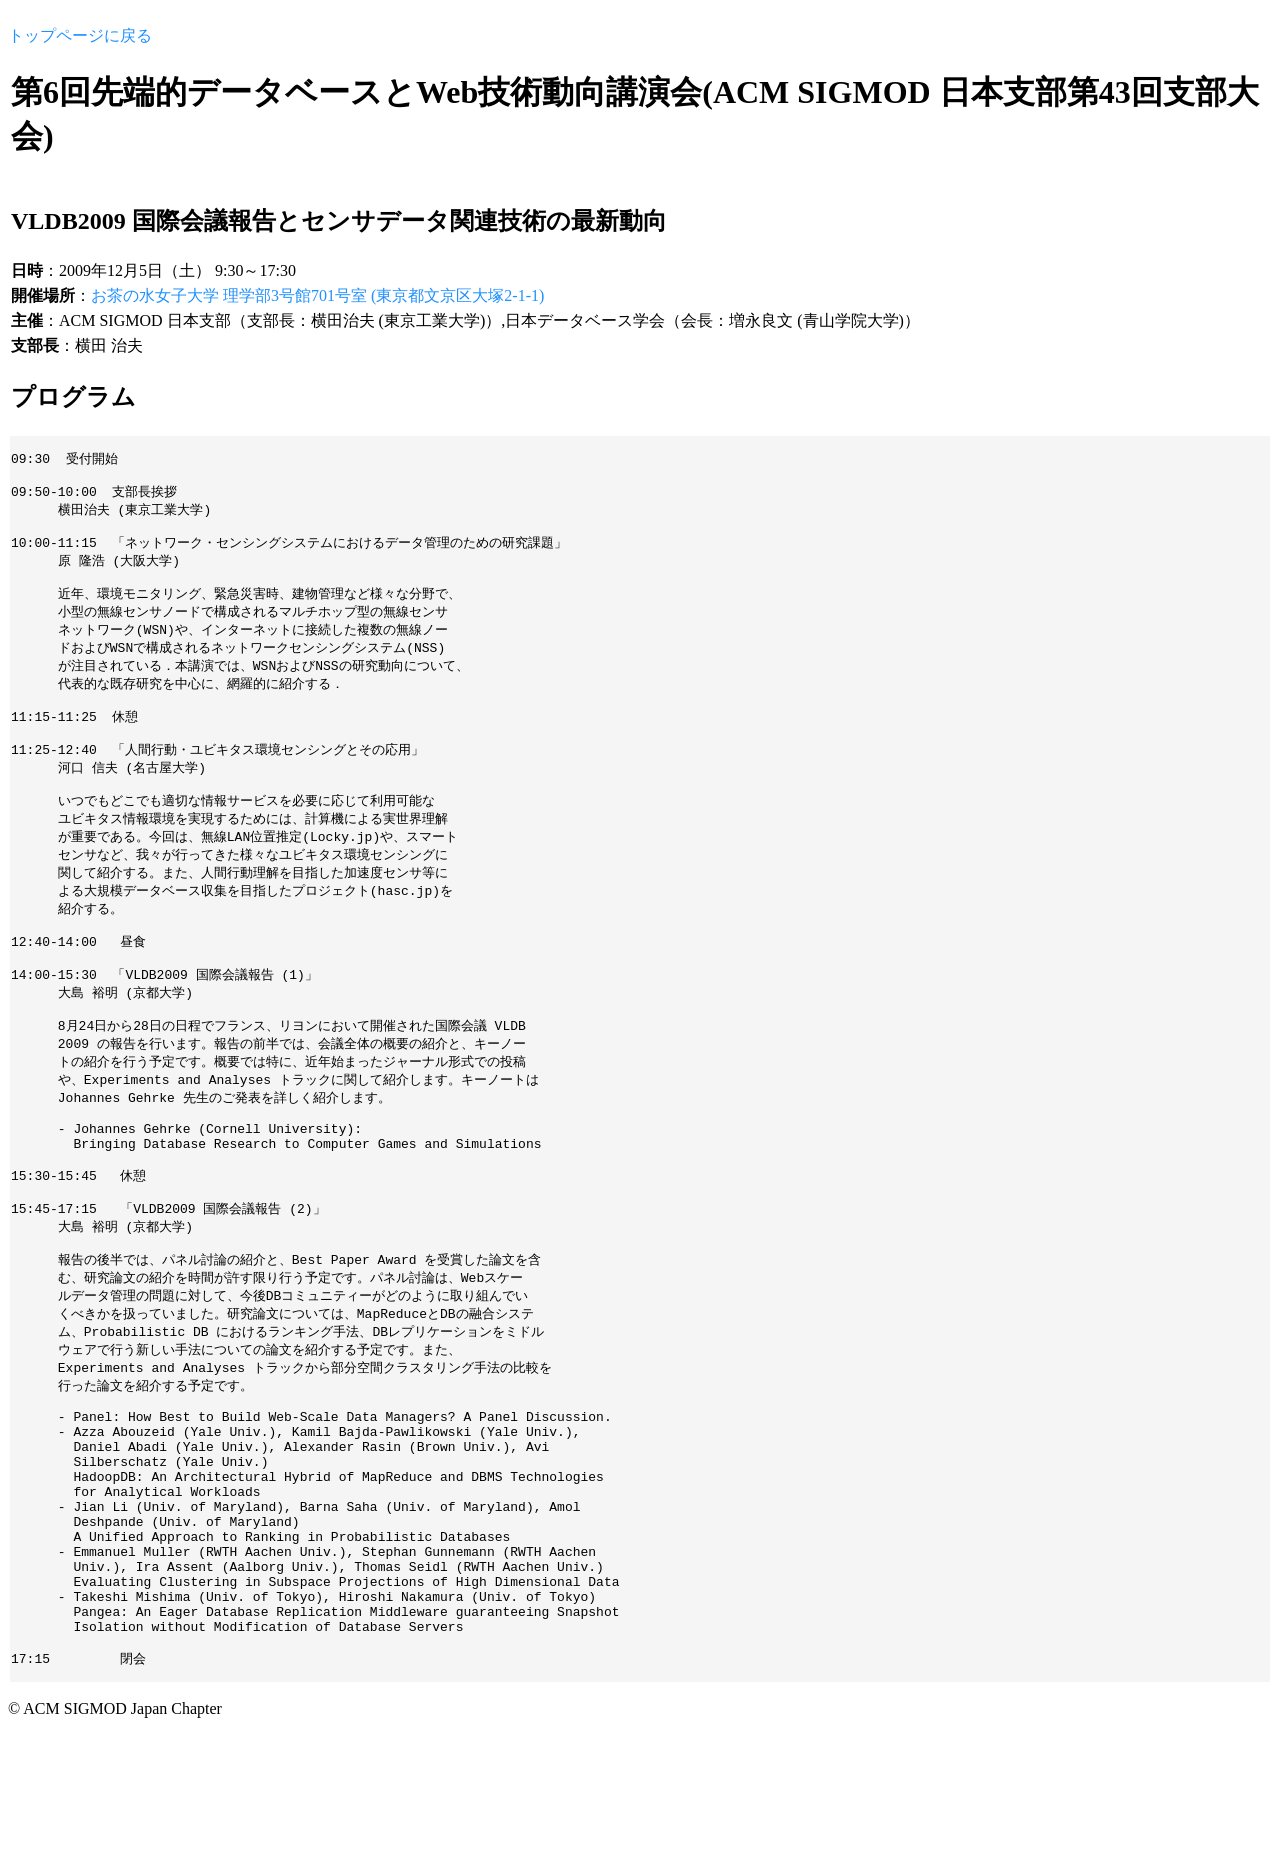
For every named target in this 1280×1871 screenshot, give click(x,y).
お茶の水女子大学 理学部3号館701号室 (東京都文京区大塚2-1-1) (317, 295)
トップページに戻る (80, 35)
